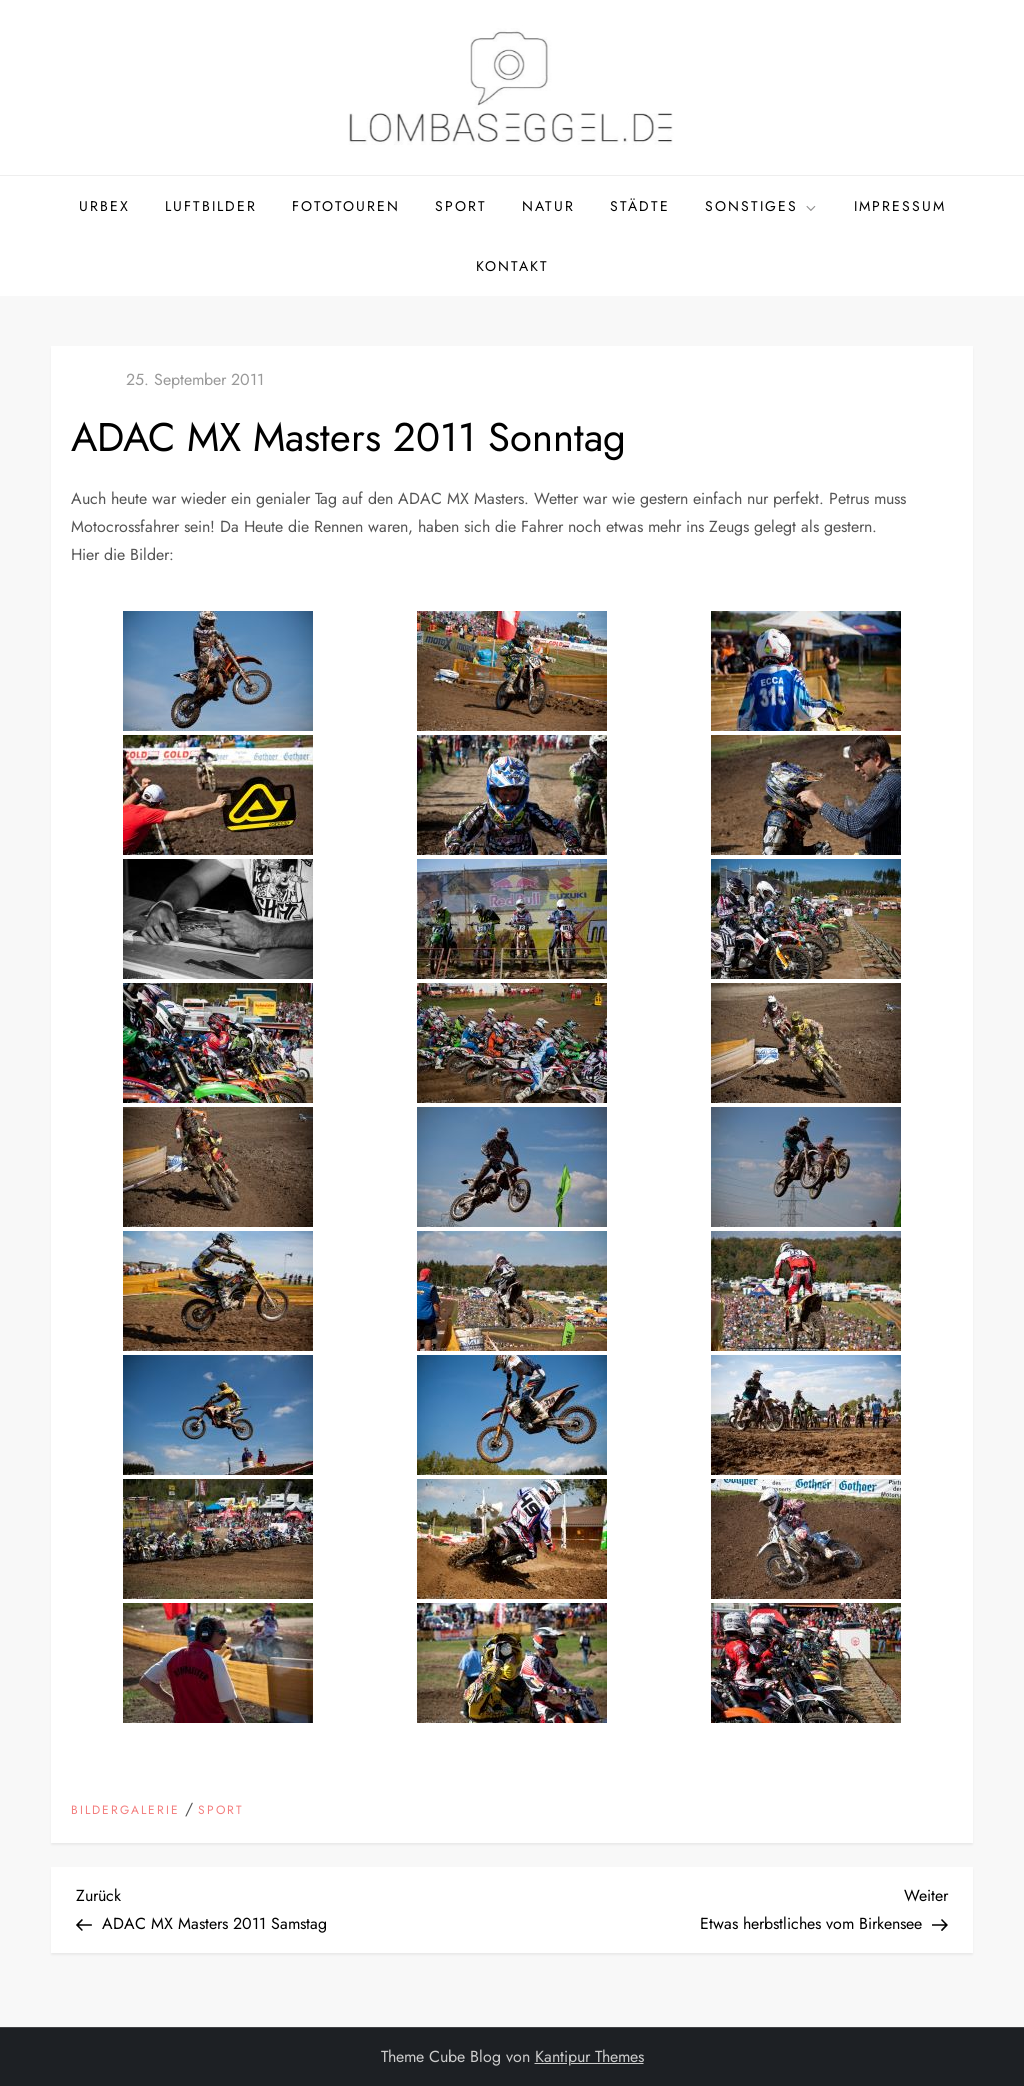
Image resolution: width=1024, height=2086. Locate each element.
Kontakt (512, 266)
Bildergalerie (125, 1811)
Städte (640, 206)
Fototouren (346, 206)
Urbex (104, 206)
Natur (548, 206)
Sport (461, 206)
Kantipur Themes (589, 2056)
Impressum (900, 206)
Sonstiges (762, 206)
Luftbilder (211, 206)
